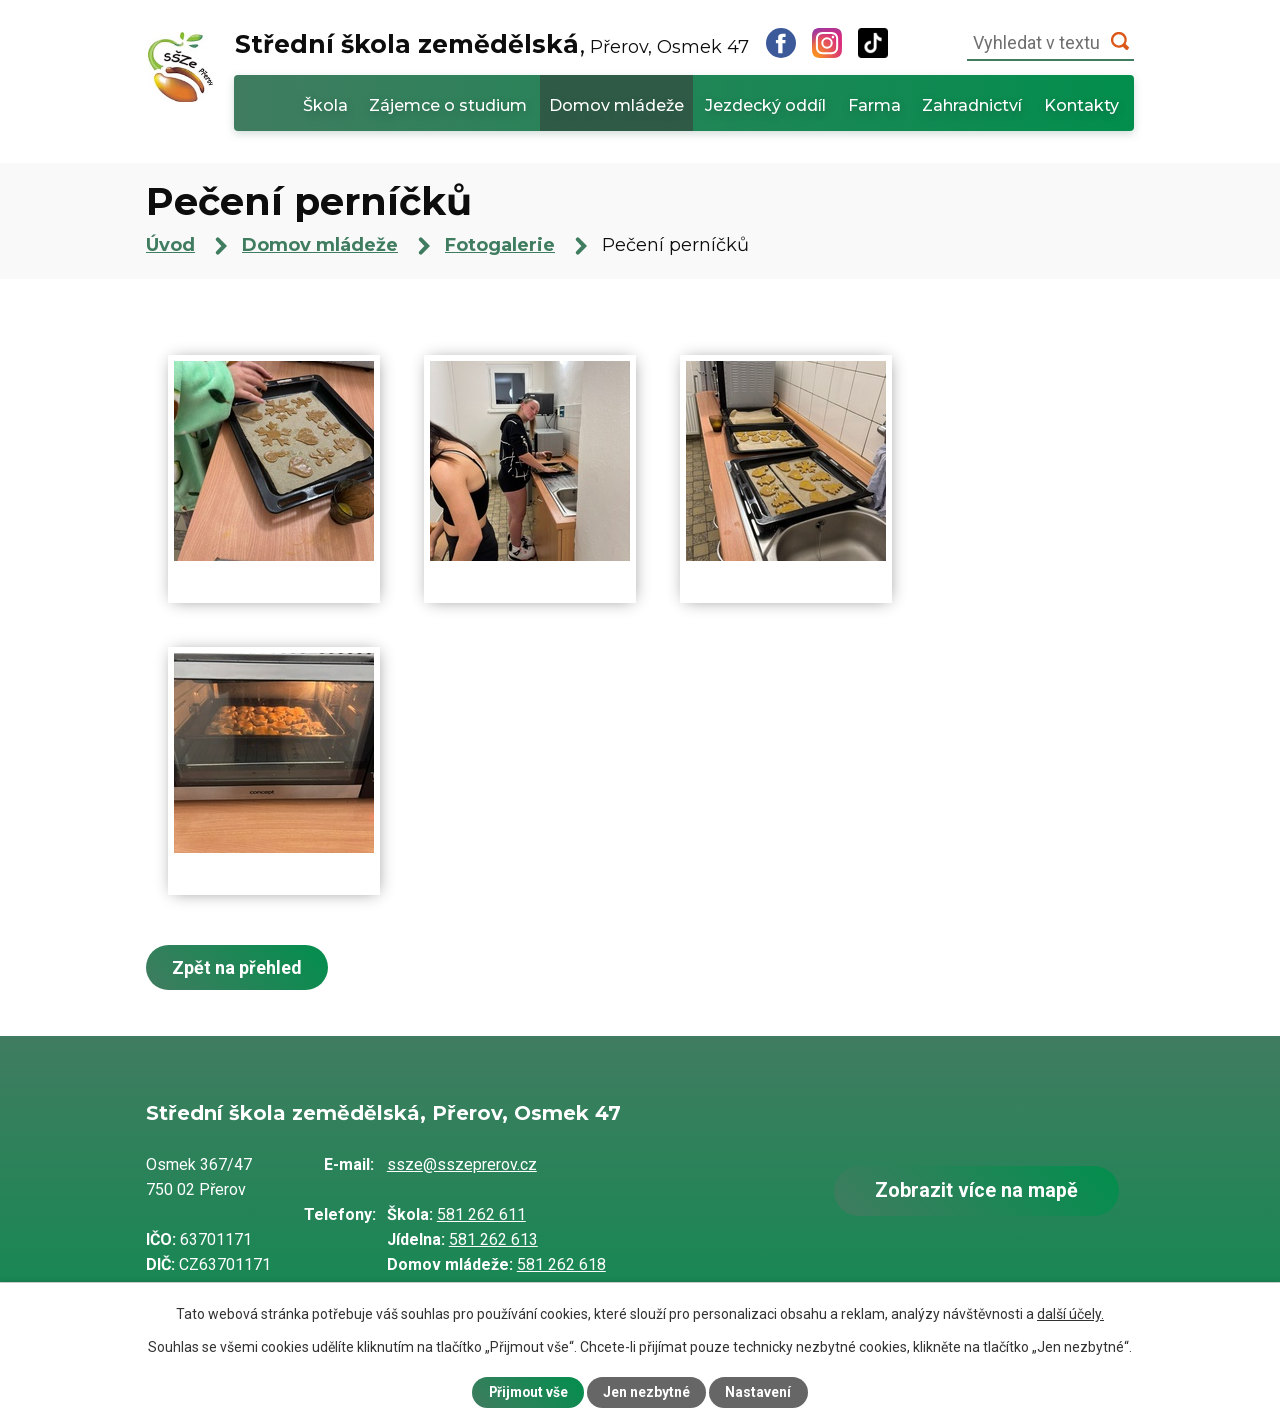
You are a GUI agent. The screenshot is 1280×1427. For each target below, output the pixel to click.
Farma (874, 105)
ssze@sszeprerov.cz (462, 1164)
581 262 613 (493, 1239)
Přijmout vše (528, 1392)
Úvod (265, 103)
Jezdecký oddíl (765, 105)
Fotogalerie (500, 245)
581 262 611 (481, 1214)
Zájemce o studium (448, 105)
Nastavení (760, 1392)
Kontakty (1081, 105)
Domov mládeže (616, 105)
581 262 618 (561, 1264)
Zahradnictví (972, 105)
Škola (325, 105)
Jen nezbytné (648, 1392)
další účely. (1070, 1313)
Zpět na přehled (238, 967)
